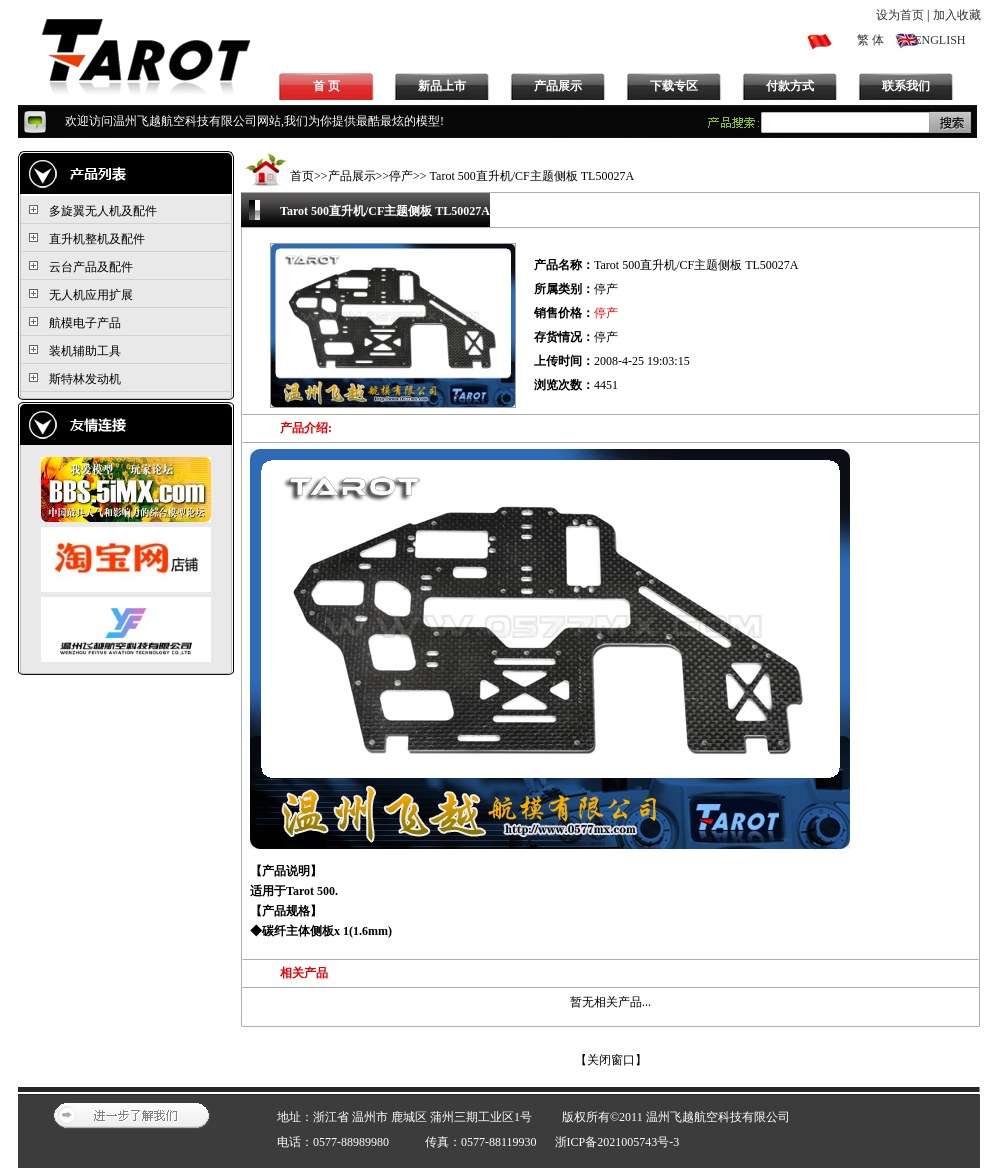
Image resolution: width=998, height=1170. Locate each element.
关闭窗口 (611, 1060)
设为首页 (900, 15)
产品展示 (558, 86)
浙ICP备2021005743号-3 (617, 1142)
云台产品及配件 (91, 267)
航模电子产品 (85, 323)
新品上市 (442, 86)
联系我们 (906, 86)
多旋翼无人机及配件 (103, 211)
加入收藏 (957, 15)
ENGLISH (939, 40)
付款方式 (790, 86)
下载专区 (674, 86)
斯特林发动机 (85, 379)
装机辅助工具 (85, 351)
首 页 (326, 86)
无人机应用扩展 (91, 295)
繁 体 (870, 40)
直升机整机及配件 (97, 239)
